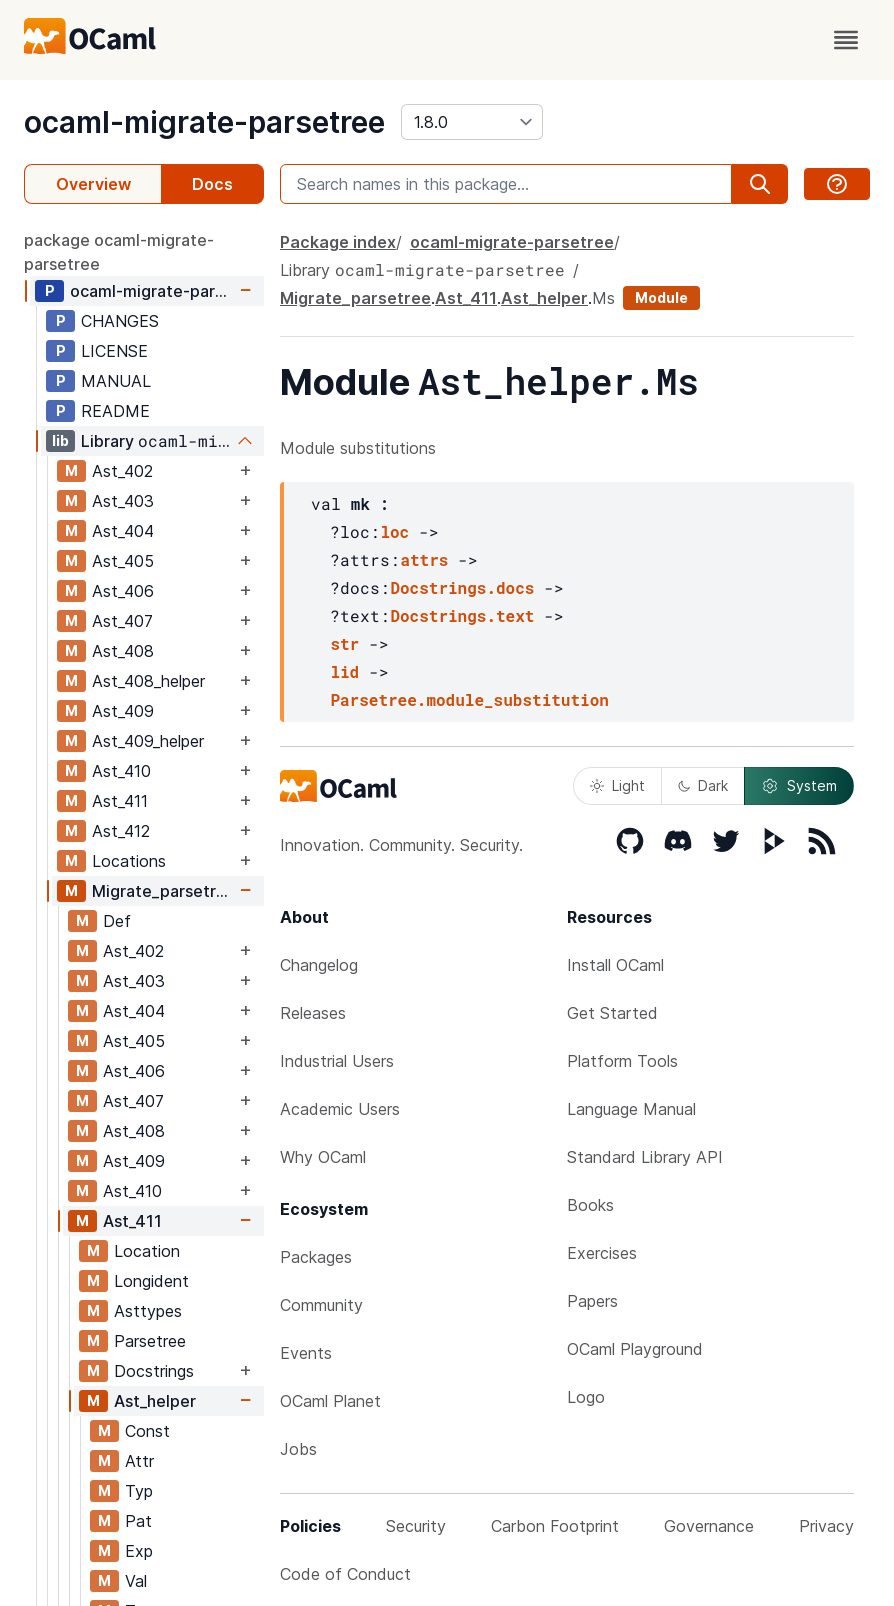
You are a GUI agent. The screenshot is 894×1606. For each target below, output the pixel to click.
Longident (151, 1281)
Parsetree (150, 1341)
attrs (424, 559)
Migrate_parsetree (163, 891)
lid (344, 671)
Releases (313, 1013)
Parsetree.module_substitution (469, 699)
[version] (472, 122)
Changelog (319, 965)
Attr (139, 1461)
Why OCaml (323, 1157)
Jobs (298, 1449)
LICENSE (114, 351)
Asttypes (148, 1311)
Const (147, 1431)
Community (321, 1305)
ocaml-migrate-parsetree (204, 122)
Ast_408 (123, 651)
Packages (316, 1257)
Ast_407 (122, 621)
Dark (703, 785)
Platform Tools (622, 1061)
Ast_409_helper (148, 741)
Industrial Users (337, 1061)
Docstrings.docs (462, 587)
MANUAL (116, 381)
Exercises (602, 1253)
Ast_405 (123, 561)
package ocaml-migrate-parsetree (119, 252)
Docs (212, 184)
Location (147, 1251)
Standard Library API (645, 1157)
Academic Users (340, 1109)
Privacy (826, 1526)
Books (590, 1205)
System (799, 786)
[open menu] (846, 40)
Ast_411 (120, 801)
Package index (338, 242)
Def (117, 921)
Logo (586, 1397)
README (115, 411)
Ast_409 (123, 711)
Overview (93, 184)
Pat (138, 1521)
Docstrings (154, 1371)
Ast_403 (123, 501)
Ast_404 (123, 531)
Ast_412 (121, 831)
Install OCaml (615, 965)
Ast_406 (123, 591)
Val (136, 1581)
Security (416, 1526)
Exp (139, 1551)
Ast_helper (155, 1401)
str (344, 643)
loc (394, 531)
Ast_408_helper (148, 681)
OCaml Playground (635, 1349)
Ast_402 (122, 471)
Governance (709, 1526)
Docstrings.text (462, 615)
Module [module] (661, 297)
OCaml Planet (330, 1401)
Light (617, 785)
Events (306, 1353)
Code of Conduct (345, 1574)
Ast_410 (121, 771)
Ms (603, 298)
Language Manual (631, 1109)
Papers (592, 1301)
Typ (139, 1491)
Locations (129, 861)
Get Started (612, 1013)
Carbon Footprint (555, 1526)
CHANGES (120, 321)
